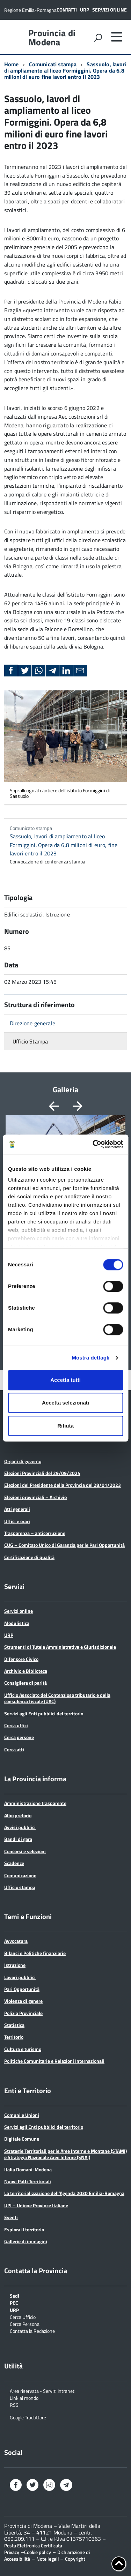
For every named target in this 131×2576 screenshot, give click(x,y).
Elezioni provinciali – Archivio (35, 1497)
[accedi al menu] (116, 36)
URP (84, 9)
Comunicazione (20, 1875)
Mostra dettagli (90, 1358)
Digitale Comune (21, 2138)
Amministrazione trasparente (35, 1803)
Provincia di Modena (51, 38)
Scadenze (14, 1863)
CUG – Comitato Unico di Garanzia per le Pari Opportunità (64, 1545)
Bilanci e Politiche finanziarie (35, 1953)
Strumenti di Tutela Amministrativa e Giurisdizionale (60, 1646)
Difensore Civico (21, 1659)
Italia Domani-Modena (28, 2169)
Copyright (75, 2558)
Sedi (14, 2295)
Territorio (13, 2036)
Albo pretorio (17, 1815)
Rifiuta (65, 1426)
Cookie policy (37, 2552)
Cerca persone (19, 1737)
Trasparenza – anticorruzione (34, 1533)
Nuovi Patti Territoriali (27, 2181)
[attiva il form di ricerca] (97, 37)
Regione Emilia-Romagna (30, 10)
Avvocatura (16, 1941)
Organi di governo (22, 1461)
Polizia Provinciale (23, 2013)
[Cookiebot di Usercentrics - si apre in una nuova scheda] (93, 1144)
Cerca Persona (24, 2323)
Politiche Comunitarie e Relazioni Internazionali (54, 2061)
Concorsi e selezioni (25, 1851)
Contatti (67, 9)
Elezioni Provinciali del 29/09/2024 (42, 1473)
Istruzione (15, 1965)
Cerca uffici (16, 1725)
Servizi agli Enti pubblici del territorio (43, 1713)
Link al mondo (24, 2397)
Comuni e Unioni (21, 2115)
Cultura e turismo (22, 2049)
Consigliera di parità (25, 1682)
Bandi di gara (18, 1839)
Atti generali (17, 1509)
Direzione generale (32, 1023)
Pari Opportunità (21, 1989)
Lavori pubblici (20, 1977)
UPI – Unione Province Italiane (36, 2205)
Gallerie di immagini (25, 2241)
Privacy (11, 2552)
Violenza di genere (23, 2001)
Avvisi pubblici (20, 1827)
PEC (14, 2302)
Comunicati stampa (53, 64)
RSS (14, 2404)
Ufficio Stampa (30, 1041)
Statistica (14, 2025)
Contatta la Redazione (32, 2330)
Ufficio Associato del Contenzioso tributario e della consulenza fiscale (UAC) (57, 1698)
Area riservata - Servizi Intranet (42, 2390)
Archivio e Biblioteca (25, 1671)
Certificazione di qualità (29, 1557)
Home (11, 64)
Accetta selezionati (65, 1403)
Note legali (47, 2558)
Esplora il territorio (24, 2229)
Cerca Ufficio (23, 2316)
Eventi (11, 2217)
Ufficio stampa (19, 1887)
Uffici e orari (17, 1521)
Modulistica (16, 1623)
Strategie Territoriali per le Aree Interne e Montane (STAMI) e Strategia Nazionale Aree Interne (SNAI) (65, 2154)
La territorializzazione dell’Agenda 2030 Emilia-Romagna (64, 2193)
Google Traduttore (28, 2417)
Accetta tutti (65, 1380)
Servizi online (109, 9)
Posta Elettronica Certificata (33, 2545)
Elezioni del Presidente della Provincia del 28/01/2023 (62, 1485)
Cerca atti (14, 1749)
